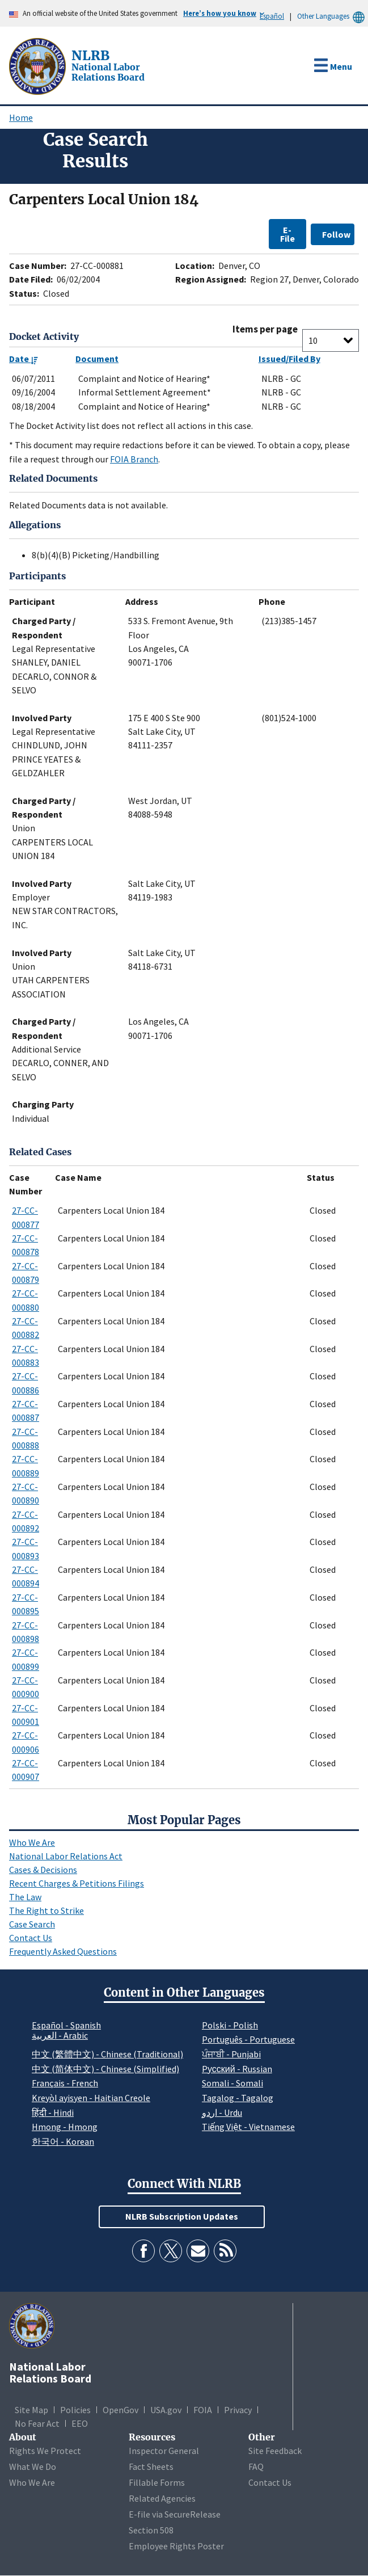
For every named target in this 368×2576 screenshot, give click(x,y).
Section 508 (151, 2530)
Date (23, 358)
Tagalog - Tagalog (237, 2097)
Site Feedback (275, 2450)
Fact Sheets (151, 2466)
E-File (287, 233)
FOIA (202, 2409)
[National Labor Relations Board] (38, 65)
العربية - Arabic (60, 2036)
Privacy (238, 2409)
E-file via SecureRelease (175, 2514)
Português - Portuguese (248, 2039)
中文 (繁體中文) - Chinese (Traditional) (107, 2054)
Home (21, 117)
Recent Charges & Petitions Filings (76, 1883)
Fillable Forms (157, 2482)
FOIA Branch (134, 459)
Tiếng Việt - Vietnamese (248, 2126)
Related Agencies (162, 2498)
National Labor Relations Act (65, 1856)
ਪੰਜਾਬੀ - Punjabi (231, 2054)
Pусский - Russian (237, 2068)
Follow (336, 234)
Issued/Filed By (289, 358)
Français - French (65, 2083)
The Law (25, 1896)
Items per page (265, 329)
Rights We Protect (45, 2450)
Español (272, 15)
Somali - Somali (232, 2083)
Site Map (31, 2409)
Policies (75, 2409)
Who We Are (32, 1842)
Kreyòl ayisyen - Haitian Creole (91, 2097)
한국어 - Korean (63, 2141)
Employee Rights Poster (176, 2546)
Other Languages (332, 16)
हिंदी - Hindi (53, 2112)
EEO (79, 2423)
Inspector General (164, 2450)
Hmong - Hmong (65, 2126)
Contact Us (30, 1937)
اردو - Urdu (222, 2112)
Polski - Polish (230, 2025)
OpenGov (120, 2409)
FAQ (256, 2466)
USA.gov (165, 2409)
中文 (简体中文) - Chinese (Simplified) (105, 2068)
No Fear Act (37, 2423)
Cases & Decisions (43, 1869)
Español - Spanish (66, 2025)
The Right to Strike (46, 1910)
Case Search (32, 1924)
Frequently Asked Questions (63, 1951)
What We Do (32, 2466)
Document (97, 358)
